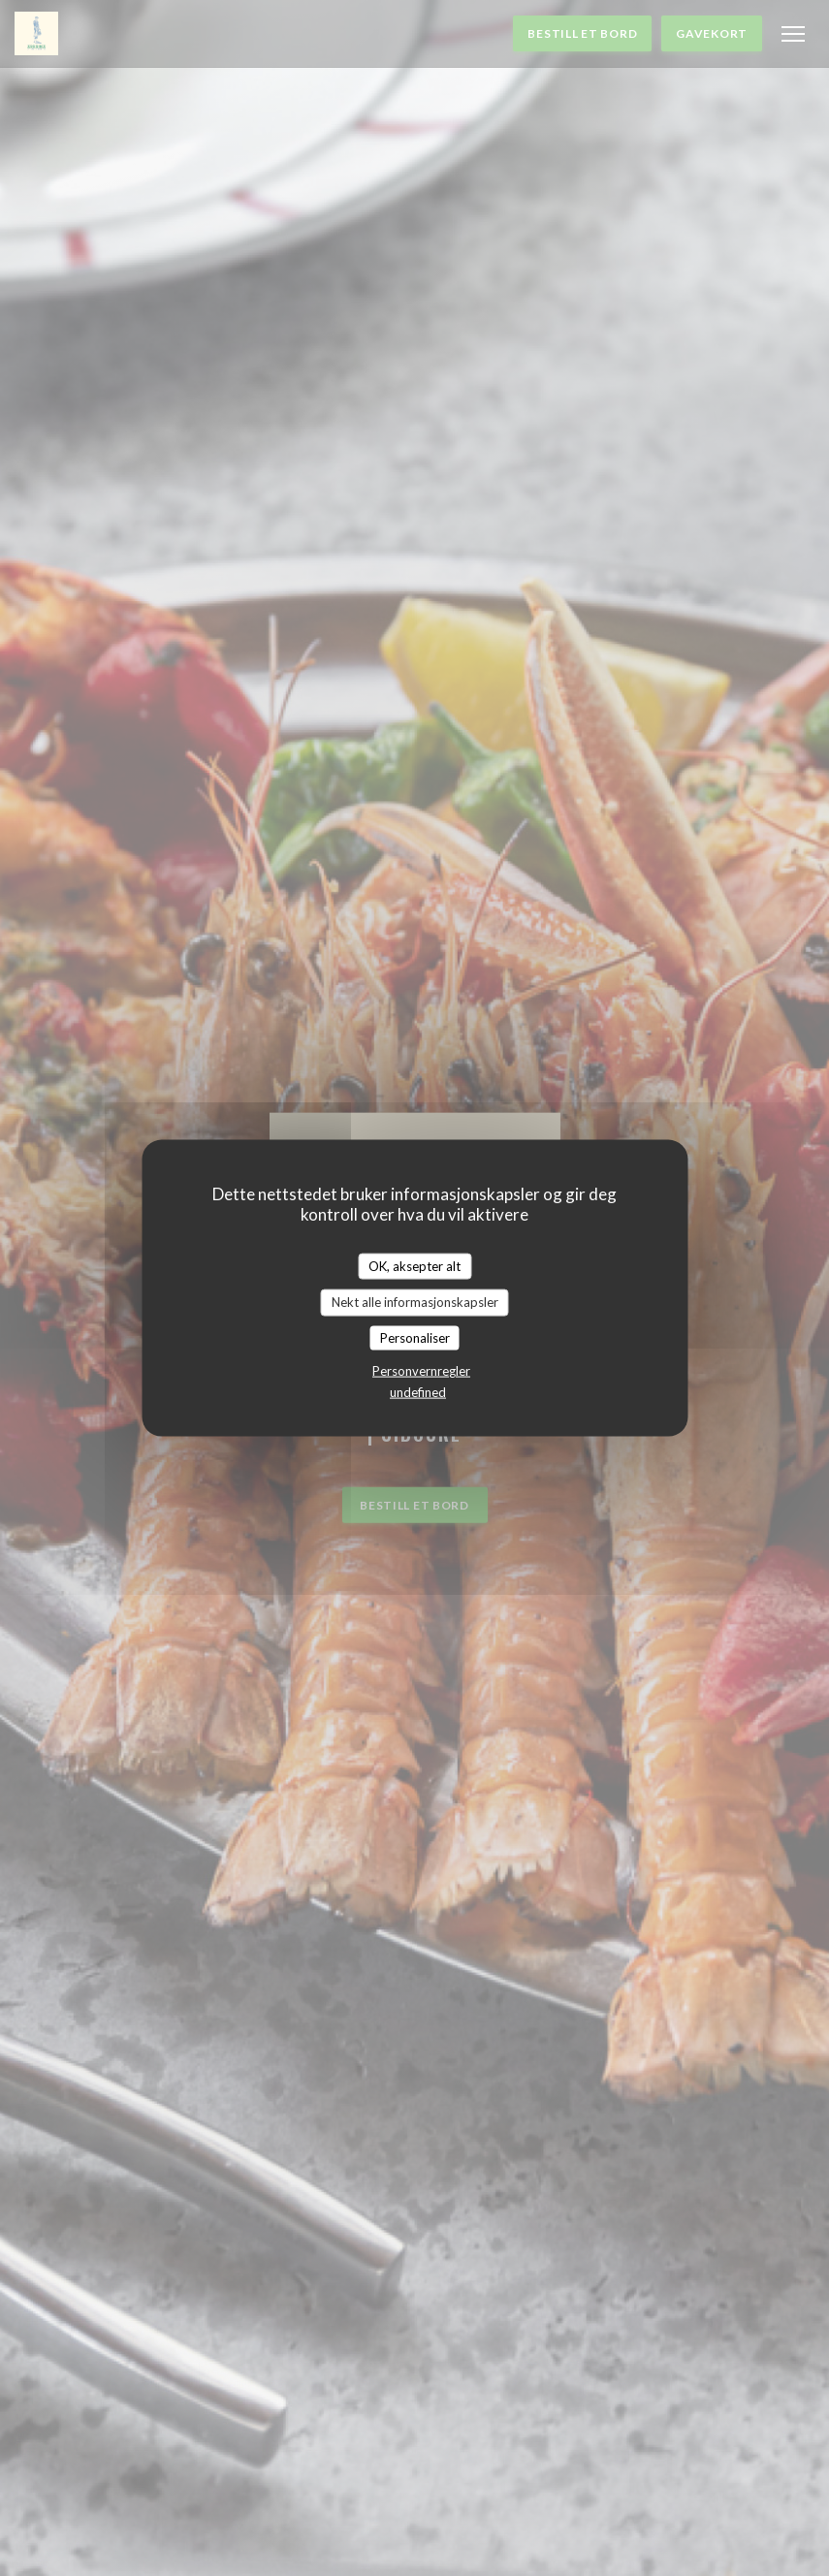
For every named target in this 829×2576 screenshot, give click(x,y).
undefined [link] (418, 1392)
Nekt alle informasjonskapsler (415, 1302)
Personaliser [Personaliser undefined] (415, 1337)
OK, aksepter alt (414, 1265)
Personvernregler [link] (421, 1371)
